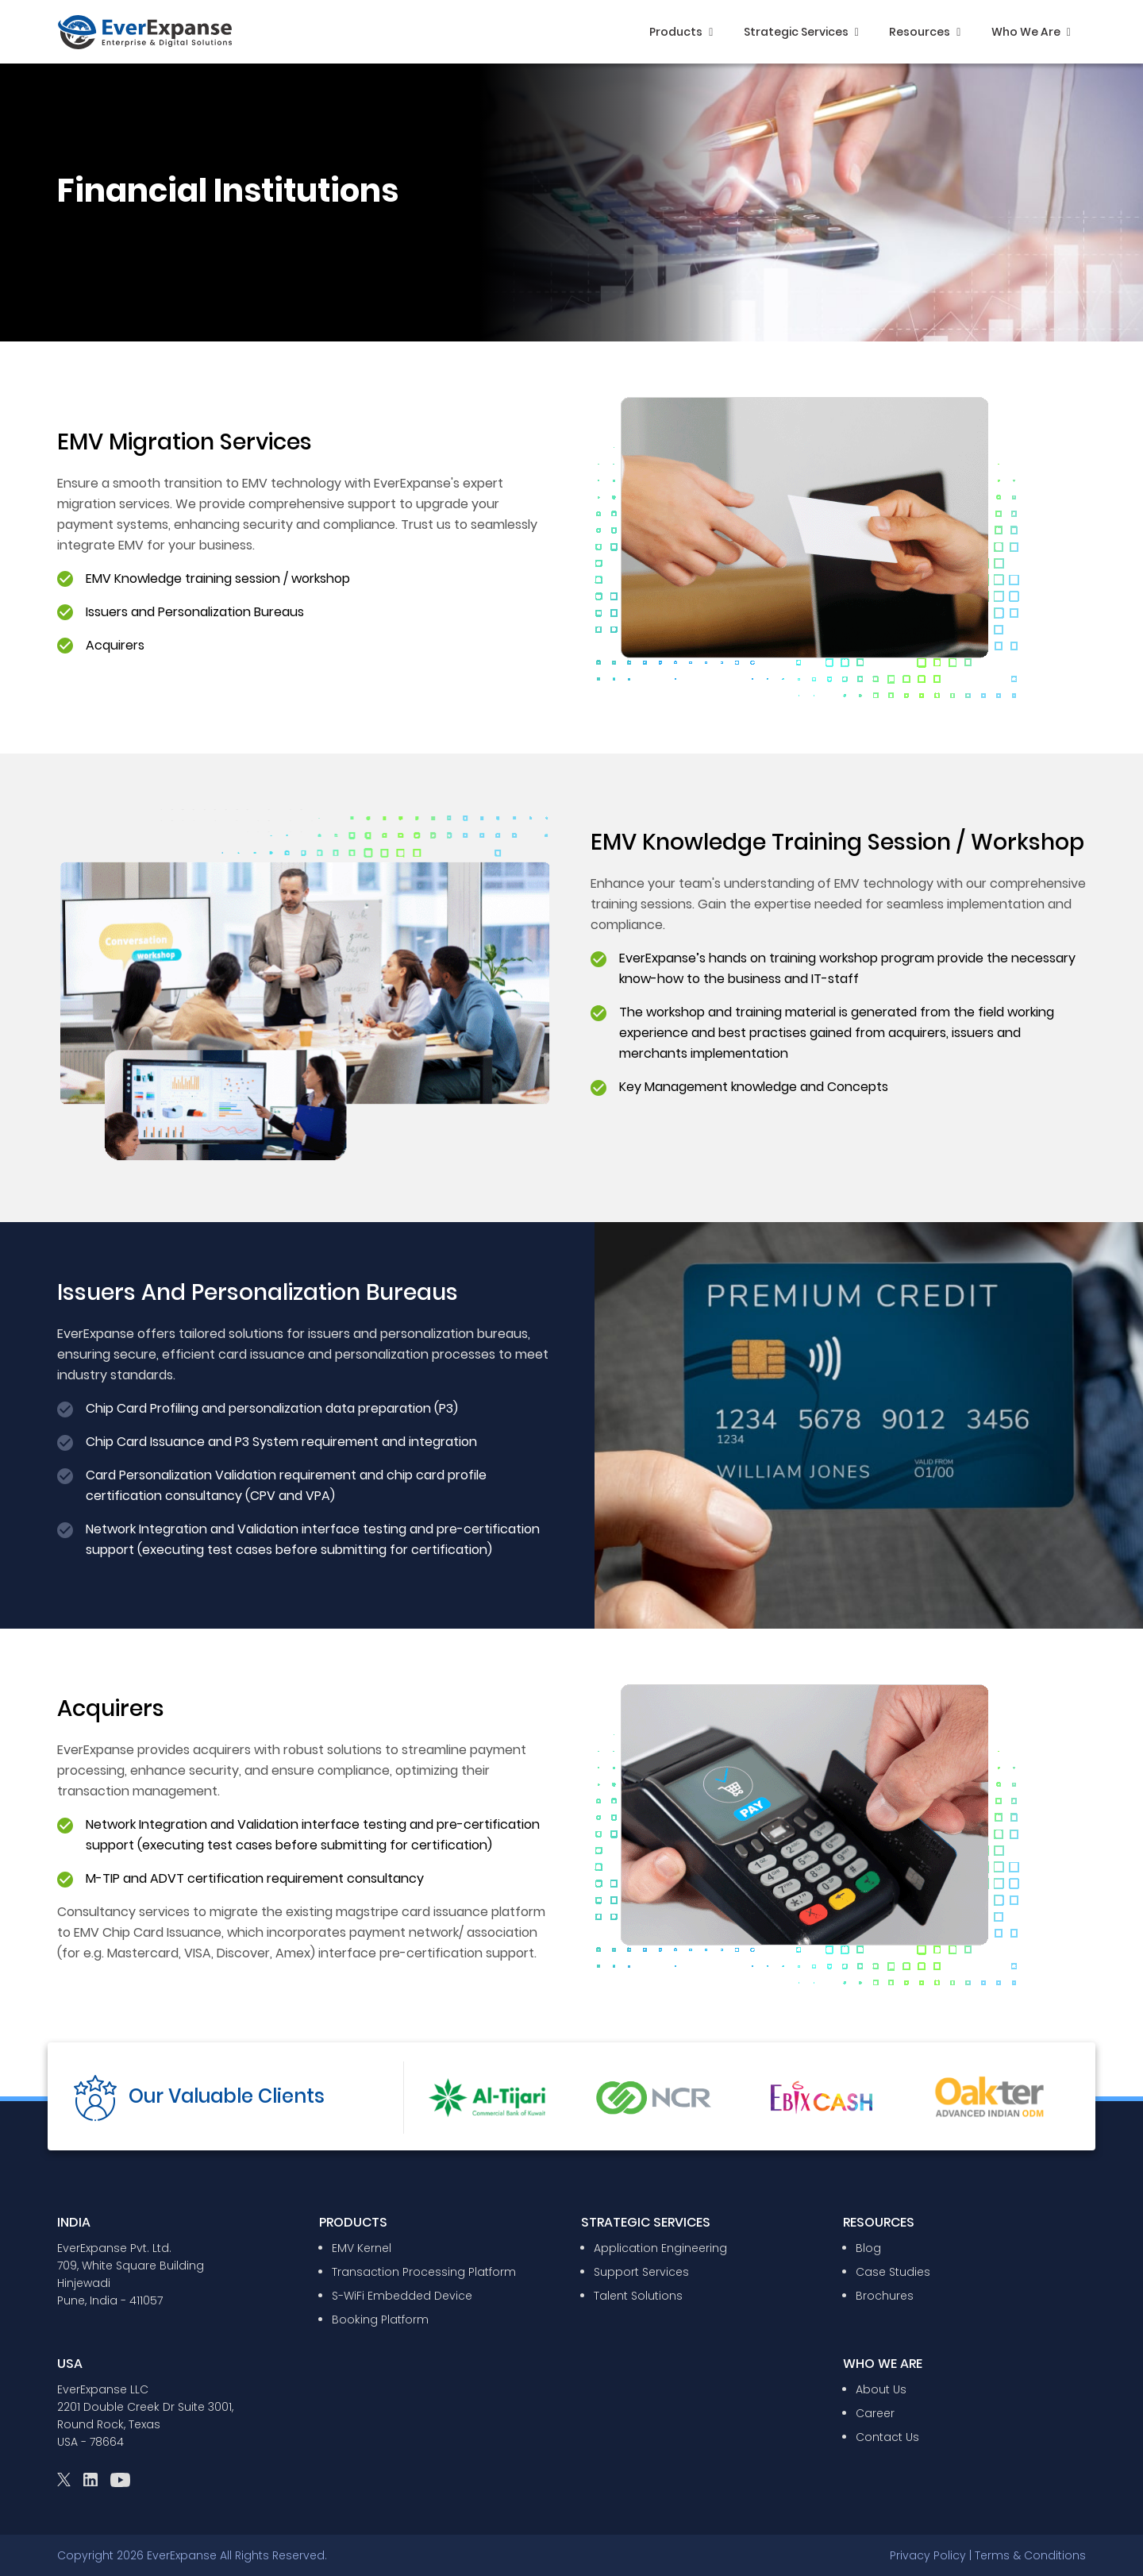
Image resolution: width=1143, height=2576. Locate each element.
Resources (924, 32)
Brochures (885, 2296)
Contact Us (887, 2437)
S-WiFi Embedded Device (402, 2296)
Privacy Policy (928, 2555)
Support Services (641, 2272)
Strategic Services (801, 32)
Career (875, 2413)
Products (681, 32)
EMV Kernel (361, 2248)
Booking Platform (380, 2319)
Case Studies (893, 2272)
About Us (881, 2389)
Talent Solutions (638, 2296)
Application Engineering (660, 2248)
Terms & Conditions (1030, 2555)
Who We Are (1031, 32)
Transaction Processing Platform (424, 2272)
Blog (868, 2248)
